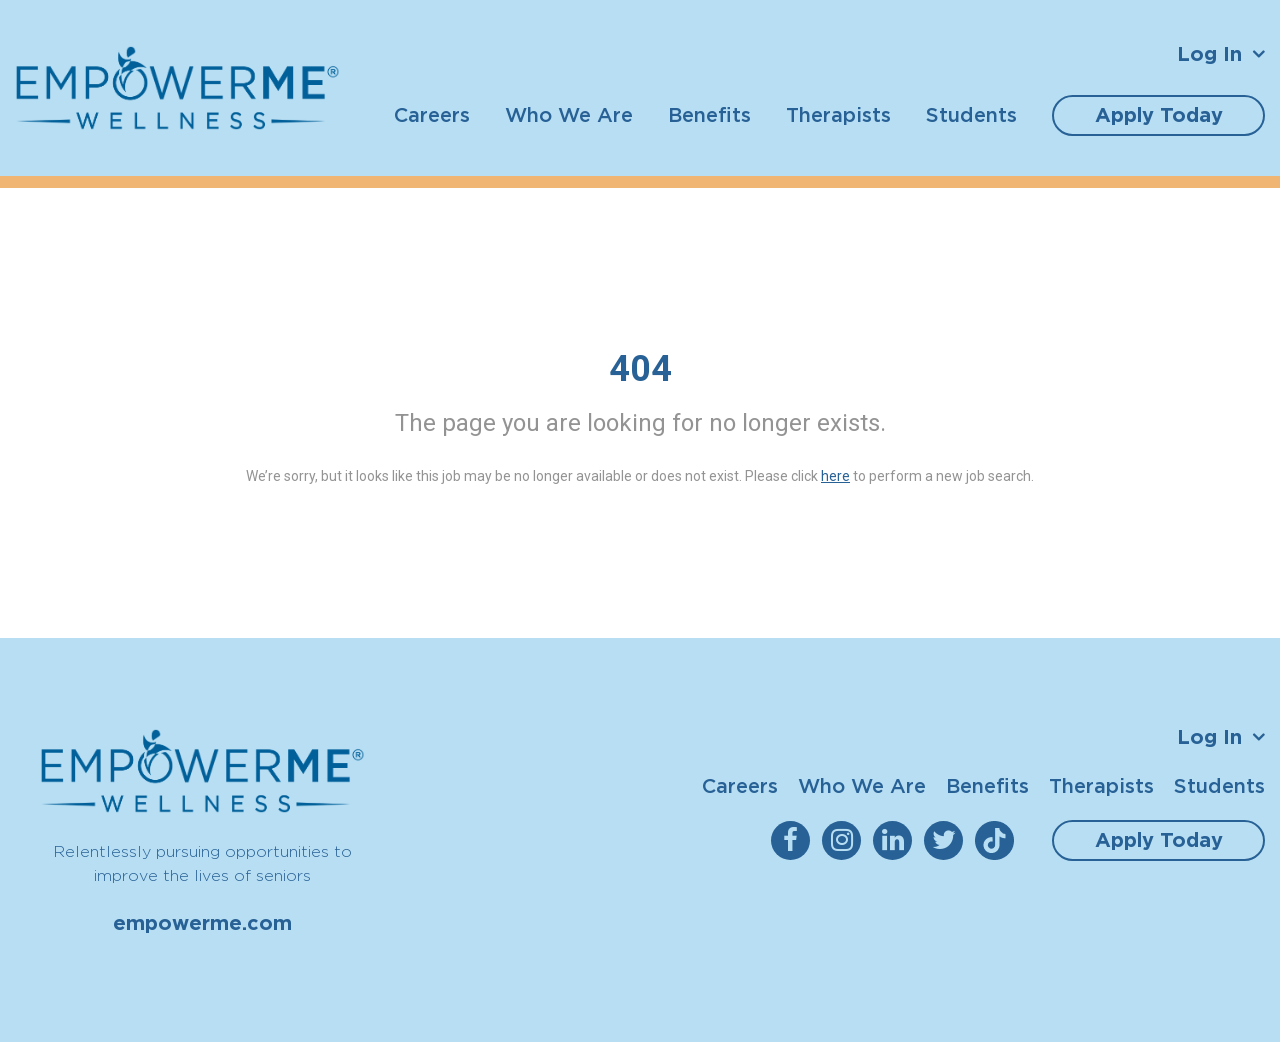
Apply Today (1159, 115)
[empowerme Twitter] (947, 840)
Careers (432, 114)
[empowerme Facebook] (794, 840)
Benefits (709, 114)
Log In (1209, 54)
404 (640, 369)
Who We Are (569, 114)
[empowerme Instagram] (845, 840)
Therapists (838, 114)
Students (971, 114)
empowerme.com (202, 923)
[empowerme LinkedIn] (896, 840)
